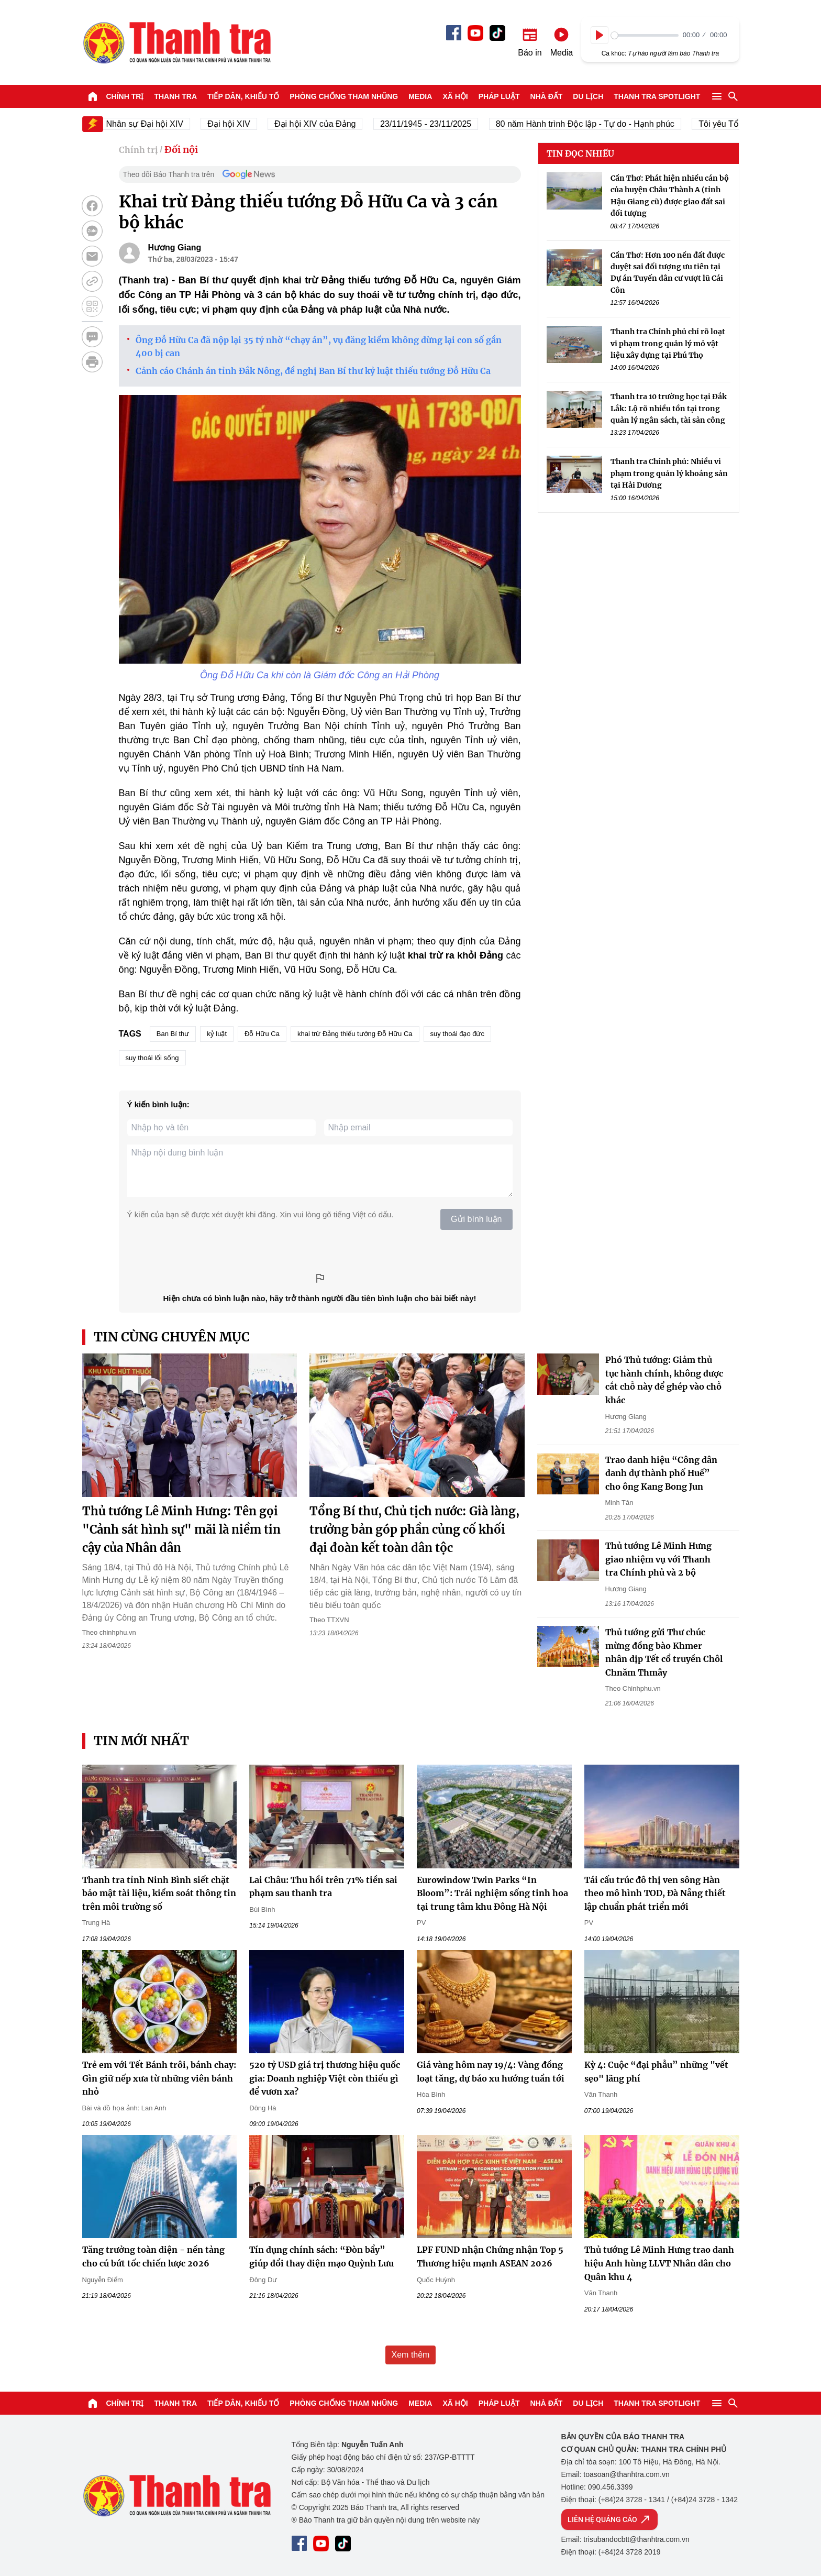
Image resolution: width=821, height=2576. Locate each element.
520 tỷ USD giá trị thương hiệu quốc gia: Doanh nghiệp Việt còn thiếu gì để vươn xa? (324, 2078)
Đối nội (181, 150)
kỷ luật (217, 1034)
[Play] (599, 35)
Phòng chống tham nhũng (344, 96)
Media (420, 96)
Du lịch (588, 96)
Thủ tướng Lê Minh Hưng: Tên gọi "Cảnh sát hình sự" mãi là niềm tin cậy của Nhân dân (181, 1529)
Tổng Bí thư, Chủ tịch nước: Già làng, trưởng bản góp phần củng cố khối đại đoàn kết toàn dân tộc (414, 1529)
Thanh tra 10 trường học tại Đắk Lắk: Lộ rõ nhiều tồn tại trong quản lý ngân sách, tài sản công (669, 408)
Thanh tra (175, 96)
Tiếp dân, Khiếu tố (243, 96)
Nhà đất (546, 96)
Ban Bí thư (173, 1034)
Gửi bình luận (476, 1219)
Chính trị (125, 96)
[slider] (645, 35)
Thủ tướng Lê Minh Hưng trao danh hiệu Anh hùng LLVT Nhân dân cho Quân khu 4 (659, 2263)
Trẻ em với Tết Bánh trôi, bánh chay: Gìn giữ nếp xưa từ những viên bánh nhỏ (159, 2078)
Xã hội (455, 96)
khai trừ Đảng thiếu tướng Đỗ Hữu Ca (355, 1034)
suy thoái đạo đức (457, 1034)
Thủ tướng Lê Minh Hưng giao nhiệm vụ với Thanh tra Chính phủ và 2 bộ (658, 1559)
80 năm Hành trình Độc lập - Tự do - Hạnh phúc (606, 123)
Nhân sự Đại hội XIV (165, 123)
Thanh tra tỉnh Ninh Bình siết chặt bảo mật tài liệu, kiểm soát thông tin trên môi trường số (159, 1893)
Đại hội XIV (249, 123)
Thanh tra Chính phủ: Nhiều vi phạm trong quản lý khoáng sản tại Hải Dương (669, 473)
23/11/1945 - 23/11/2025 (446, 123)
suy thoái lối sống (152, 1058)
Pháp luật (499, 96)
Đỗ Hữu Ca (262, 1034)
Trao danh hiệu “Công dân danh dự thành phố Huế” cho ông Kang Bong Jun (661, 1473)
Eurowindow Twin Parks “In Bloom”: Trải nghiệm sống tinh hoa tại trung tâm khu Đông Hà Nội (492, 1893)
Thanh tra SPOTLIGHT (657, 96)
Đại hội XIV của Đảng (335, 123)
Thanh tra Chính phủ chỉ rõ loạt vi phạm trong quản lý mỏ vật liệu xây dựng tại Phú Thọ (668, 343)
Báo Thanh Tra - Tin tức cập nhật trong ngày (176, 42)
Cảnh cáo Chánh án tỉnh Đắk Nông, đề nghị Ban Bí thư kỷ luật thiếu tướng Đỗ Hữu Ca (313, 371)
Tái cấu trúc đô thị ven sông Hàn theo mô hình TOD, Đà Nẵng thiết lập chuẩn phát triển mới (655, 1893)
